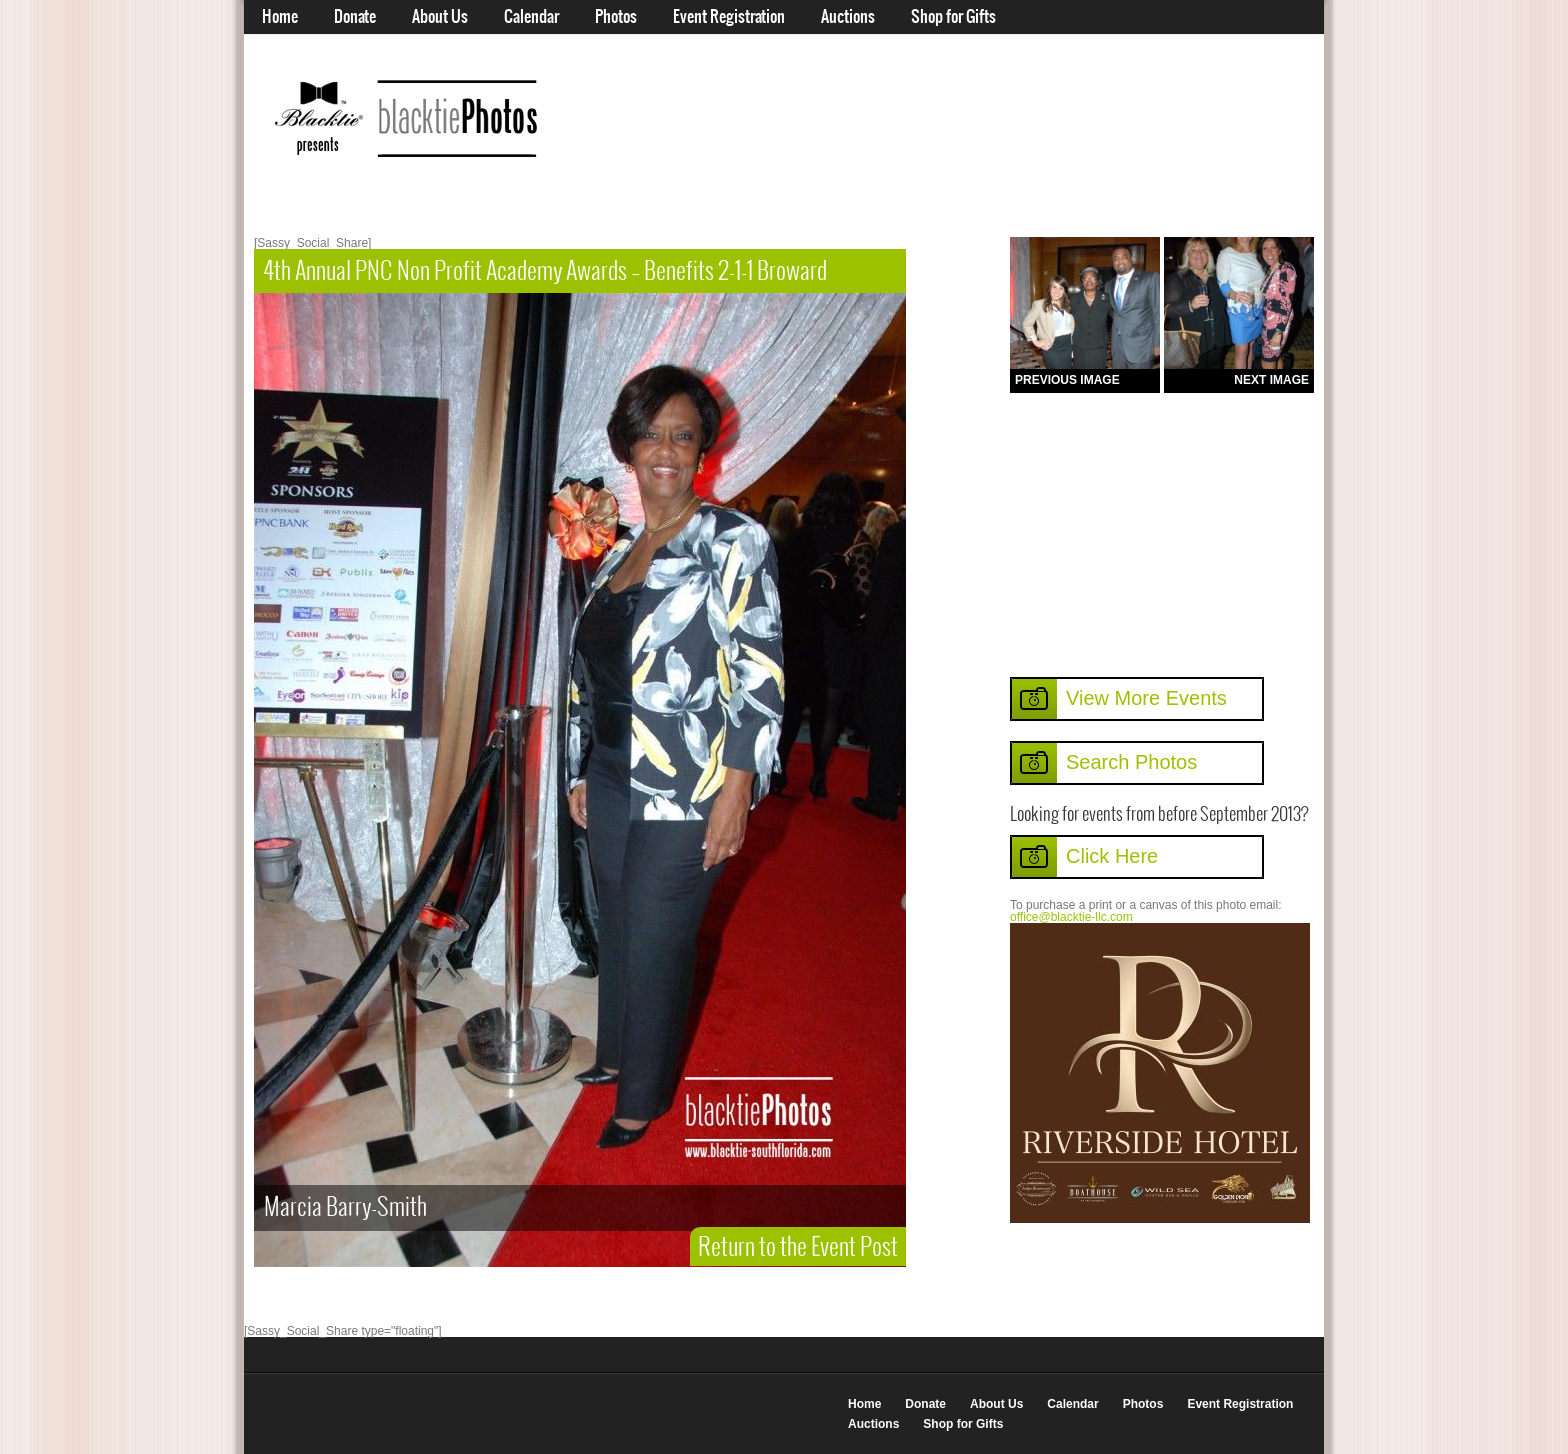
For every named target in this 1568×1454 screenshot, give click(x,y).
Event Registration (729, 17)
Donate (355, 17)
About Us (440, 17)
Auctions (848, 17)
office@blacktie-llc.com (1071, 917)
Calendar (531, 17)
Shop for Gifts (953, 17)
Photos (616, 17)
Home (280, 17)
